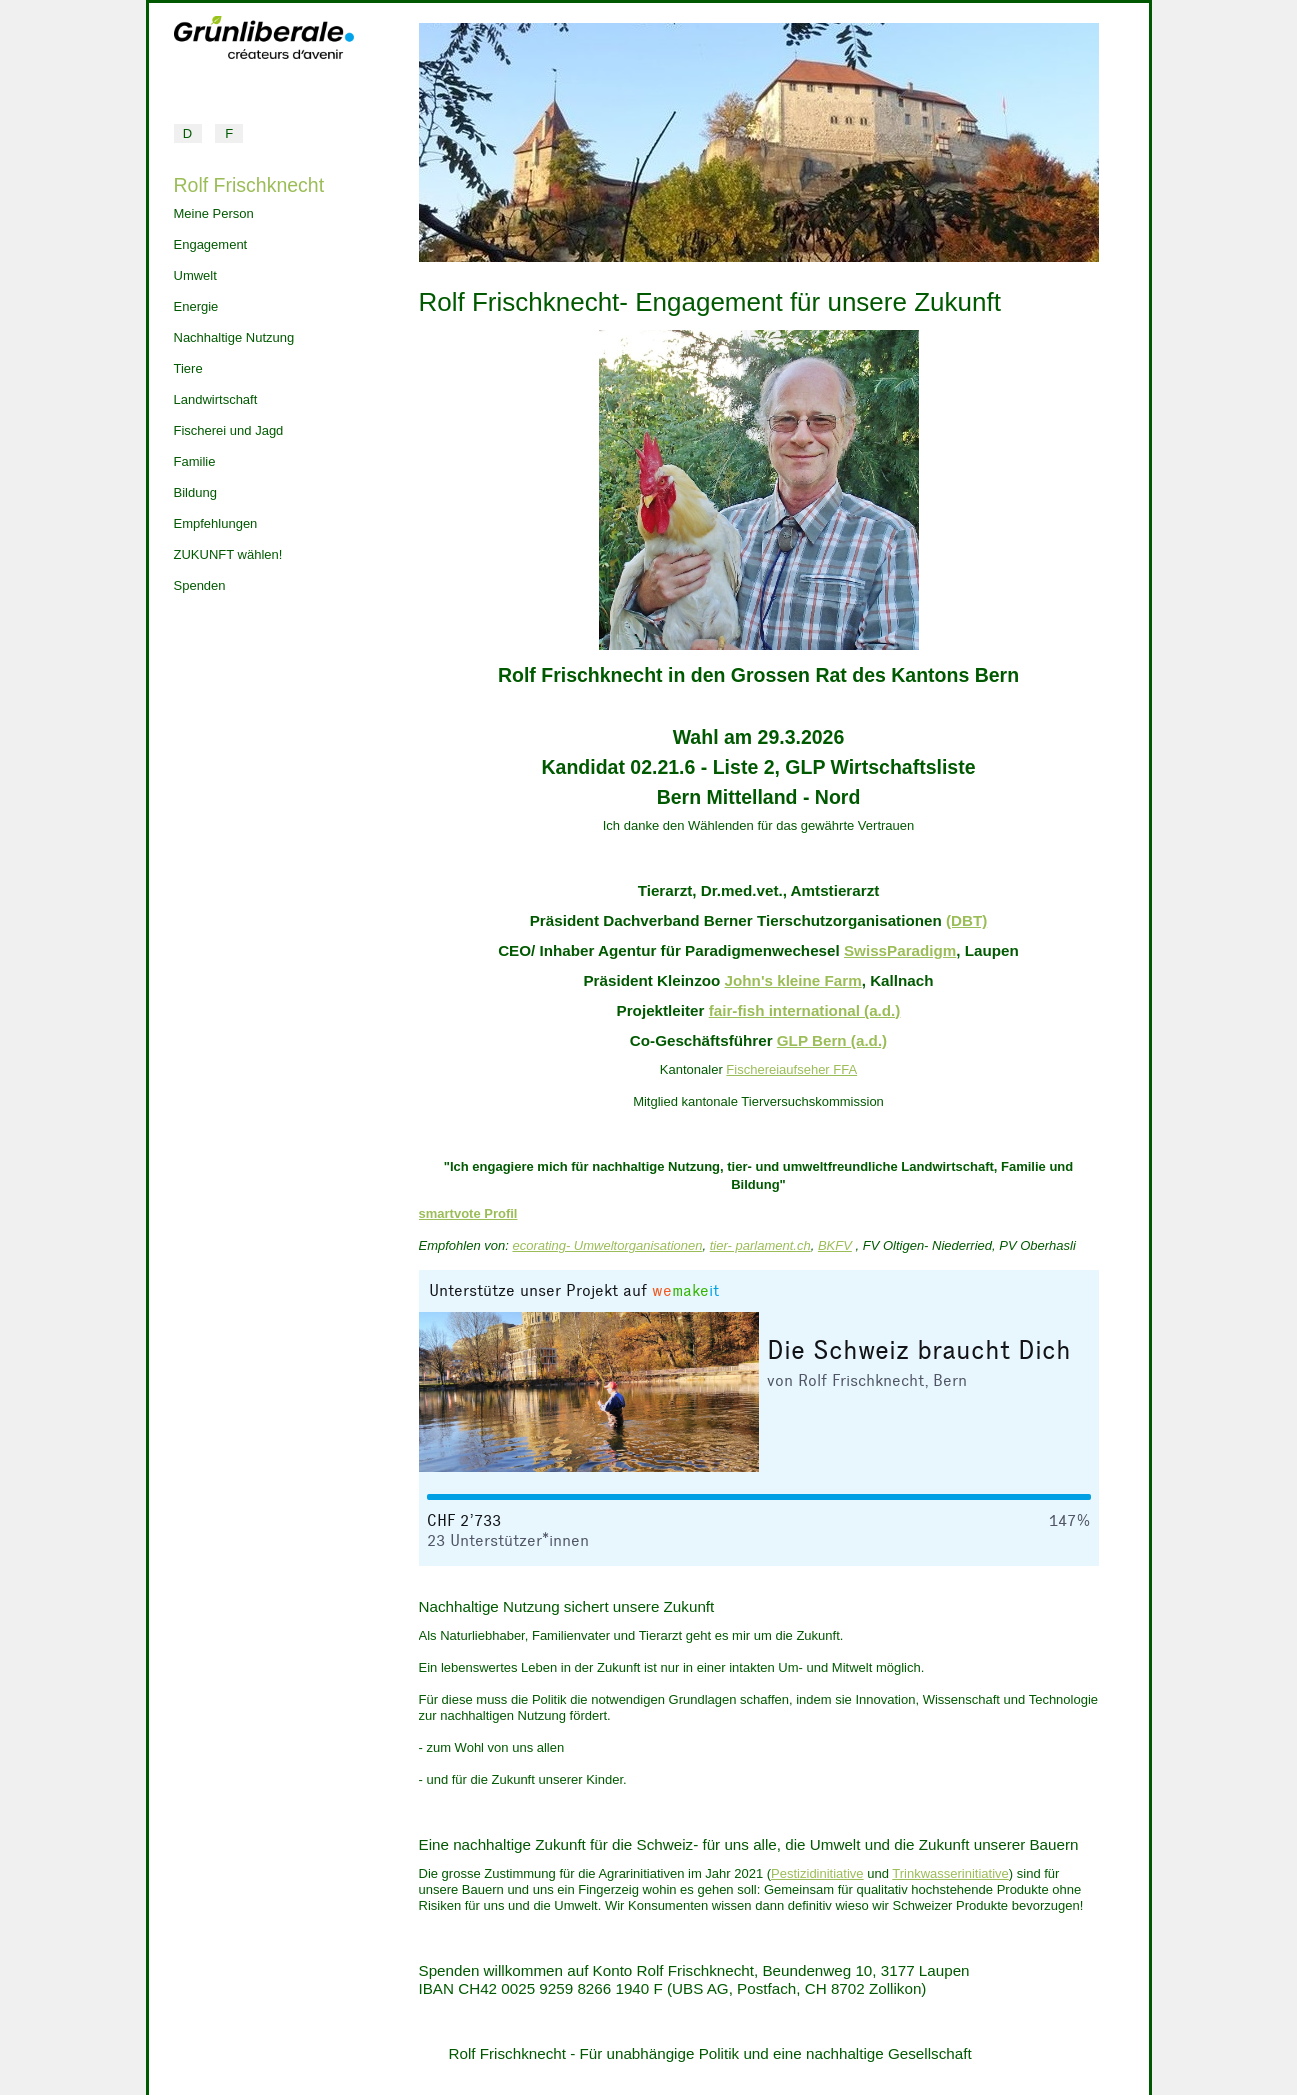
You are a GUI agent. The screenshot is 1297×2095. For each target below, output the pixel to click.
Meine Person (214, 213)
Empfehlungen (216, 523)
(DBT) (966, 920)
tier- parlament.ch (760, 1245)
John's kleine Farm (793, 980)
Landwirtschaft (216, 399)
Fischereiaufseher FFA (791, 1069)
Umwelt (195, 275)
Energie (196, 306)
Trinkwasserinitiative (950, 1873)
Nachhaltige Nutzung (234, 337)
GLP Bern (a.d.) (832, 1040)
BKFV (835, 1245)
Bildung (195, 492)
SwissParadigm (900, 950)
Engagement (211, 244)
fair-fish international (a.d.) (805, 1010)
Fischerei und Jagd (229, 430)
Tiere (188, 368)
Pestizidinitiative (817, 1873)
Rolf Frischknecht (249, 185)
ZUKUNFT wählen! (228, 554)
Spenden (200, 585)
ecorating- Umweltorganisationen (607, 1245)
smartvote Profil (468, 1213)
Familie (195, 461)
